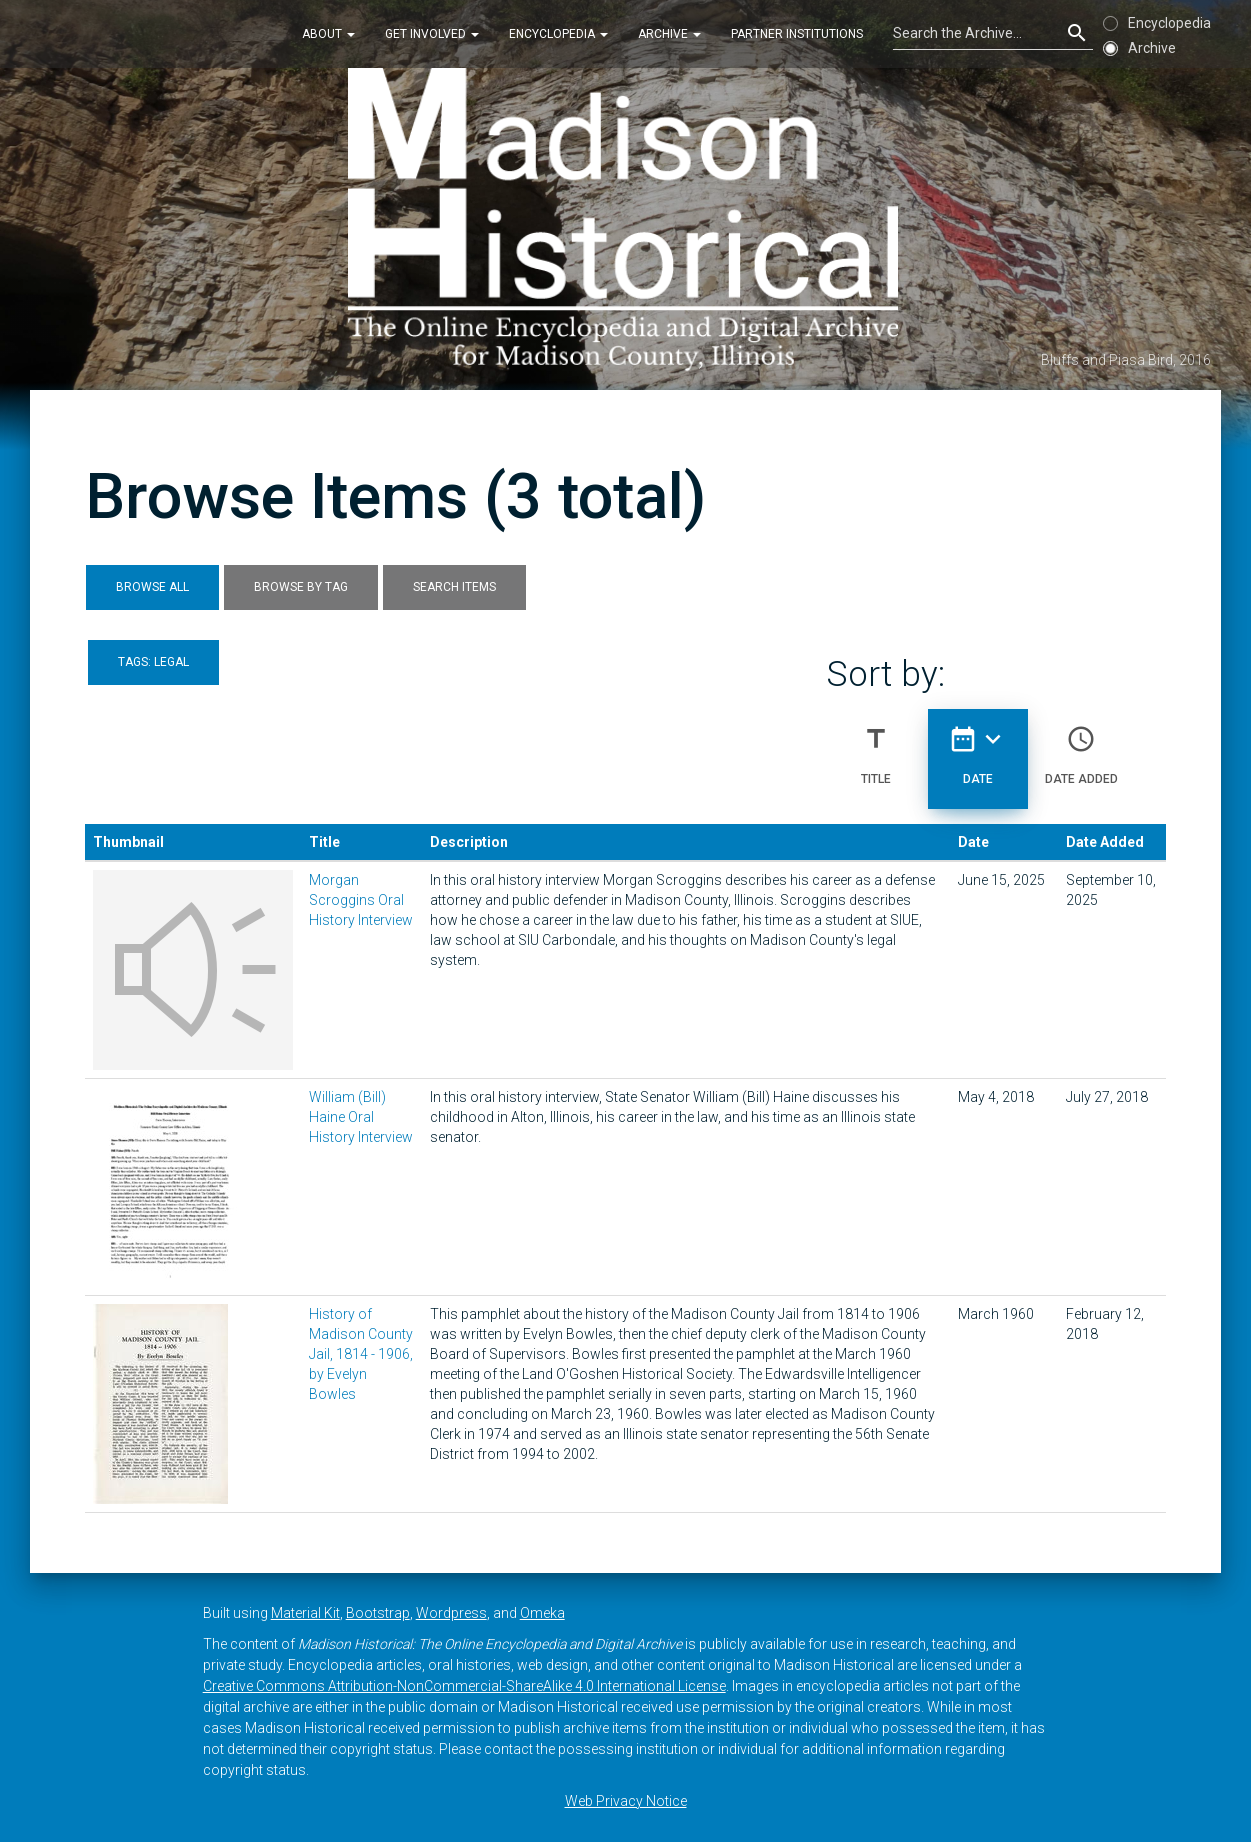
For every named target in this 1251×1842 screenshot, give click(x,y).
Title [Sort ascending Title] (876, 747)
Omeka (542, 1613)
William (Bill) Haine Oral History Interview (361, 1117)
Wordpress (451, 1613)
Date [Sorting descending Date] (978, 747)
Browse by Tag (301, 587)
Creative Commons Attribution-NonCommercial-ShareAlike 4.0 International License (464, 1686)
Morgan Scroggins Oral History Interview (361, 900)
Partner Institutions (797, 34)
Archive (669, 34)
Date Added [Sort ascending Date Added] (1081, 747)
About (328, 34)
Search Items (454, 587)
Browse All (152, 587)
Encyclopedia (558, 34)
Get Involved (432, 34)
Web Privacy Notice (626, 1801)
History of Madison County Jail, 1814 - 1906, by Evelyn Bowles (361, 1354)
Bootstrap (378, 1613)
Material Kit (305, 1613)
